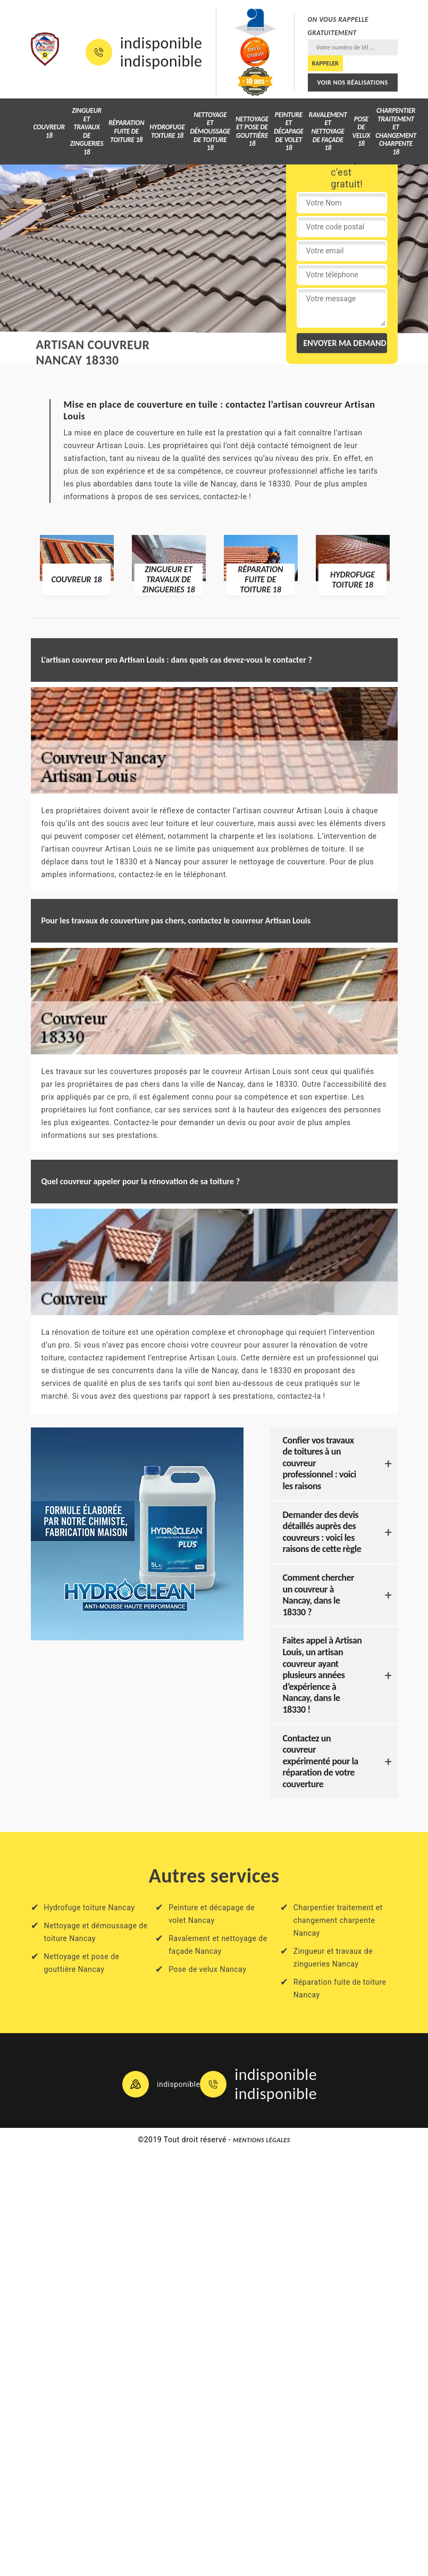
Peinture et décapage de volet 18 (289, 131)
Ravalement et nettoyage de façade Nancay (218, 1944)
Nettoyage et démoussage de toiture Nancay (96, 1932)
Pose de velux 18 (362, 131)
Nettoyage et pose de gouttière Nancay (82, 1963)
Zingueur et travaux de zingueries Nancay (333, 1957)
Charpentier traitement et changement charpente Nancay (338, 1920)
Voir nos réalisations (352, 82)
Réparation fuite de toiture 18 (126, 131)
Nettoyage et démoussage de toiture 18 (210, 131)
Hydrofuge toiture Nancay (89, 1907)
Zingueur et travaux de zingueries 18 (86, 131)
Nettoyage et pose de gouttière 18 (252, 131)
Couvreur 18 (49, 131)
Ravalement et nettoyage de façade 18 (328, 131)
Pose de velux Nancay (207, 1969)
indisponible (161, 43)
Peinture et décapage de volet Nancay (212, 1914)
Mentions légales (261, 2140)
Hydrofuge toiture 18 (166, 131)
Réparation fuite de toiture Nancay (340, 1988)
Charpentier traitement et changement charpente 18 (395, 131)
